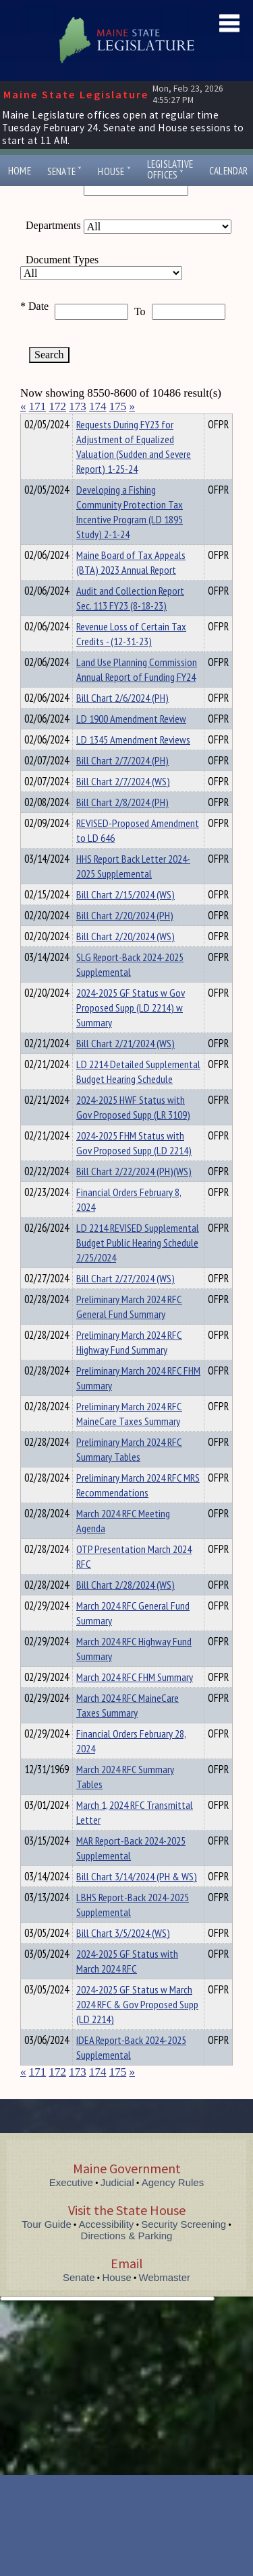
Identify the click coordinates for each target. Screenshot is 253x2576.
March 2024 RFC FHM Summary (134, 1701)
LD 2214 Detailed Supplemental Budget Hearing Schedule (138, 1096)
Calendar (228, 171)
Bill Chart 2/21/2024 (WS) (125, 1067)
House (114, 171)
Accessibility (106, 2248)
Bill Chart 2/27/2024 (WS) (125, 1302)
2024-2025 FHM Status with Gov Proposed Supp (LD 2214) (134, 1167)
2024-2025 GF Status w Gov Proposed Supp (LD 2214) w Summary (130, 1032)
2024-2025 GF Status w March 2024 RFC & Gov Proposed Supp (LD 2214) (137, 2028)
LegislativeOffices (170, 169)
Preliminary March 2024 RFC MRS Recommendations (138, 1509)
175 (118, 406)
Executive (71, 2206)
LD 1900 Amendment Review (131, 742)
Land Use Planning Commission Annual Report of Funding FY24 (136, 693)
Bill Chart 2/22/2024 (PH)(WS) (134, 1195)
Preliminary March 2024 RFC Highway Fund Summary (129, 1366)
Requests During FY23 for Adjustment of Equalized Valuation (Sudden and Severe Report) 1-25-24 (133, 470)
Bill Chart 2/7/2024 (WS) (123, 805)
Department (97, 422)
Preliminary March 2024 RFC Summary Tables (129, 1473)
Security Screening (183, 2248)
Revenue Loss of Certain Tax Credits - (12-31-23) (131, 658)
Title (31, 422)
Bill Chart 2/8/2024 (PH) (122, 826)
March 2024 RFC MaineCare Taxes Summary (127, 1729)
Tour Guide (46, 2248)
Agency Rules (173, 2206)
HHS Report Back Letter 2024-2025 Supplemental (133, 890)
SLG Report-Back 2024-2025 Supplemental (130, 988)
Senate (64, 171)
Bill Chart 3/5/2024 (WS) (123, 1957)
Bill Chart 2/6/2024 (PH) (122, 722)
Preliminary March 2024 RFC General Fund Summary (129, 1331)
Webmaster (164, 2301)
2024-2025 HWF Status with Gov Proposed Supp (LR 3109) (133, 1131)
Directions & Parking (127, 2260)
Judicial (117, 2206)
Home (19, 171)
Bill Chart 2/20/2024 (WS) (125, 960)
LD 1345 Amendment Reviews (133, 763)
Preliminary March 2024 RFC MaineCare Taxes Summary (129, 1438)
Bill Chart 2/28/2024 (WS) (125, 1608)
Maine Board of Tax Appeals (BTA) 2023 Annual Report (131, 586)
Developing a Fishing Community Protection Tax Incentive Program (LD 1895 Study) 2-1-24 (129, 536)
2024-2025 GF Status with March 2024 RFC (127, 1985)
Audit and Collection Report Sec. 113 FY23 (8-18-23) (130, 622)
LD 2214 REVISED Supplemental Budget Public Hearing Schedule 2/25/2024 (137, 1267)
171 (38, 406)
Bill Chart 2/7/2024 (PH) (122, 784)
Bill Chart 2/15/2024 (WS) (125, 918)
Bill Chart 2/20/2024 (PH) (124, 939)
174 (98, 406)
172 (58, 406)
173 (77, 406)
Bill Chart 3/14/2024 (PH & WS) (136, 1900)
